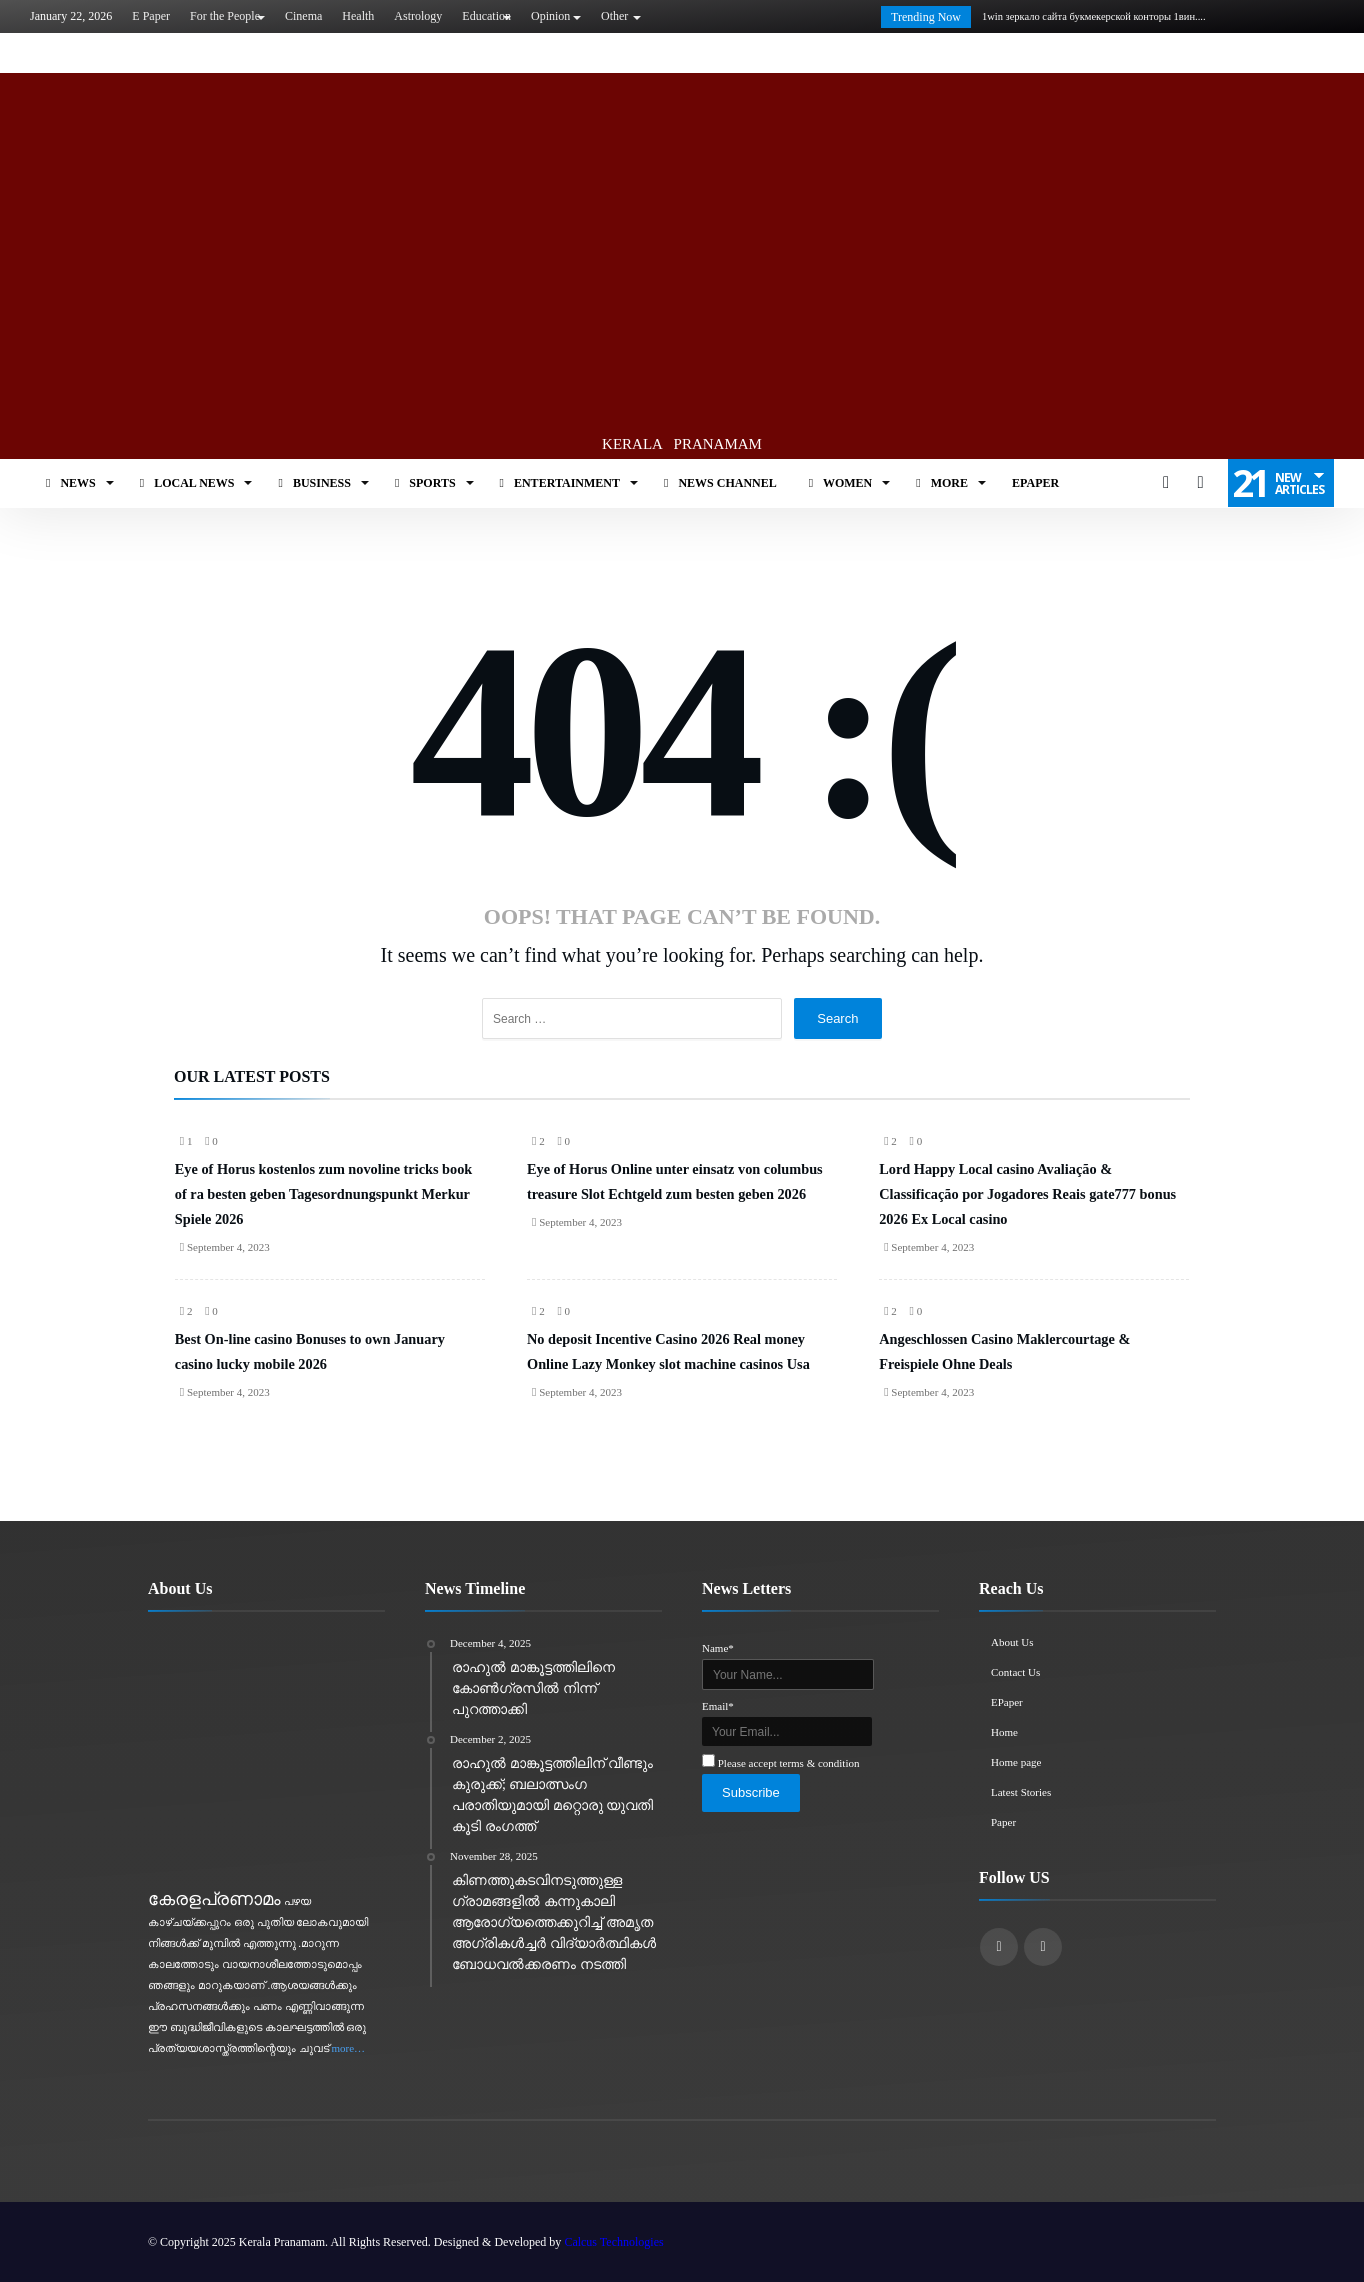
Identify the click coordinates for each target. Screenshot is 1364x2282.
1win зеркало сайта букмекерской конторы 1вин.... (1090, 16)
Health (358, 16)
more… (349, 2048)
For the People (225, 16)
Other (614, 16)
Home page (1016, 1762)
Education (486, 16)
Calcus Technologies (613, 2242)
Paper (1003, 1822)
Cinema (303, 16)
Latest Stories (1021, 1792)
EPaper (1007, 1702)
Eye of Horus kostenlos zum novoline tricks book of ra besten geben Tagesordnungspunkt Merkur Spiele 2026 (323, 1194)
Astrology (418, 16)
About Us (1012, 1642)
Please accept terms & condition (789, 1763)
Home (1004, 1732)
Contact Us (1015, 1672)
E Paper (151, 16)
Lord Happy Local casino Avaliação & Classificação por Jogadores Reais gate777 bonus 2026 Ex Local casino (1027, 1194)
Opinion (550, 16)
